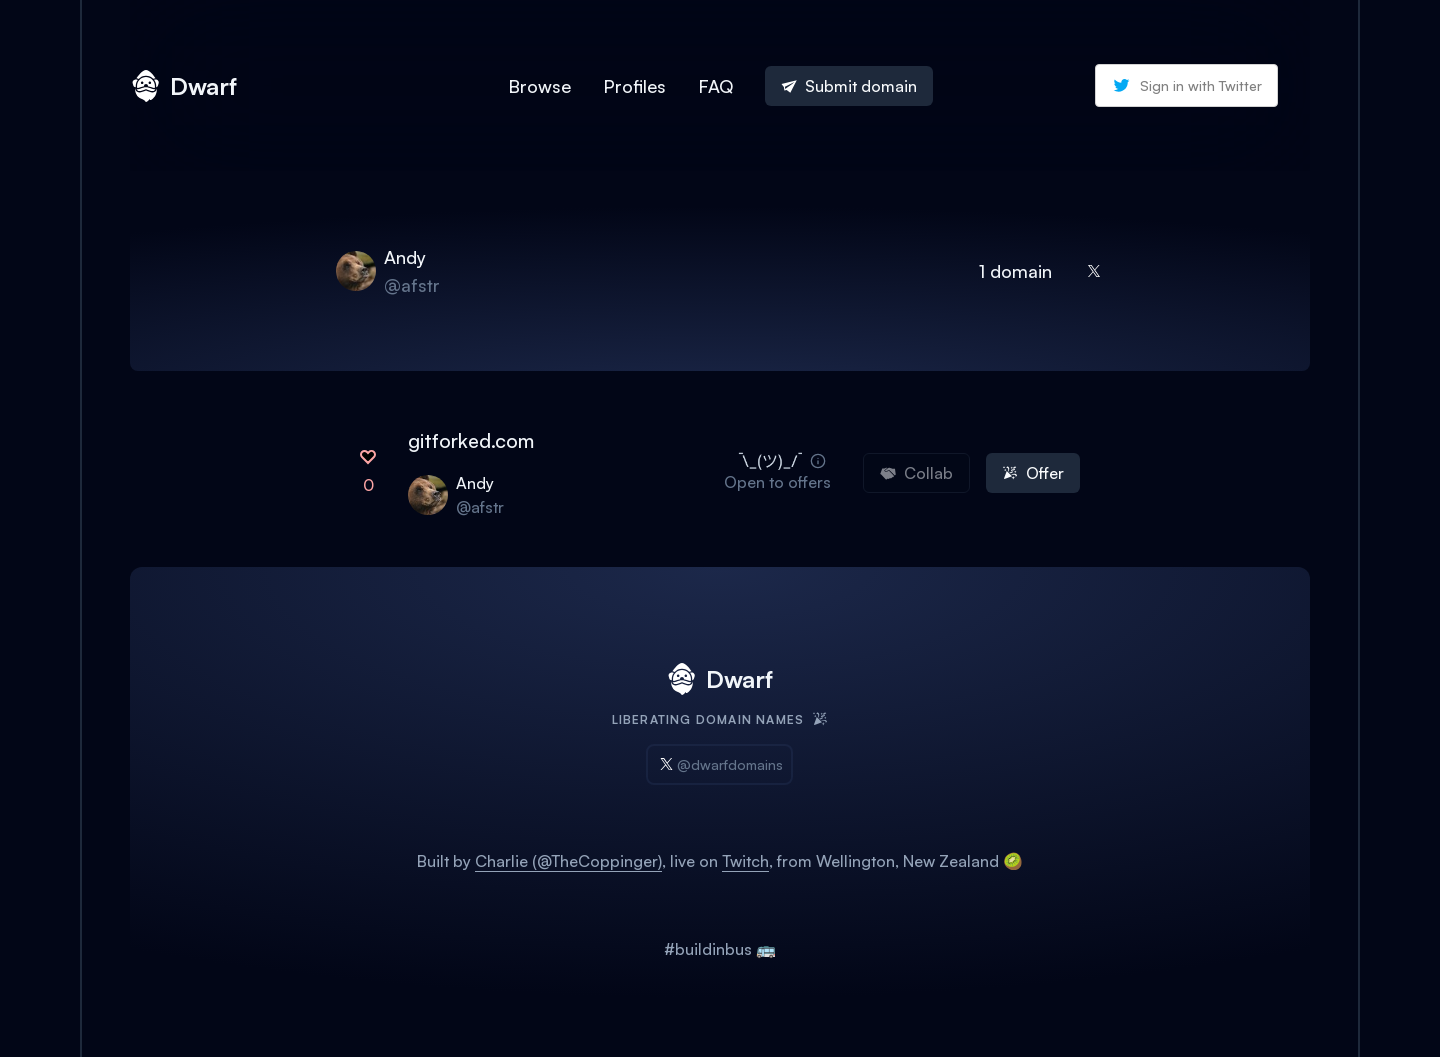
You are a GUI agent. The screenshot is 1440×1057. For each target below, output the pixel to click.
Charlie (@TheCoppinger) (568, 861)
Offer (1033, 473)
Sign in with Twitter (1186, 85)
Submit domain (849, 86)
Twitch (745, 861)
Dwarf (183, 86)
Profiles (634, 86)
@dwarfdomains (719, 764)
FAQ (715, 86)
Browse (539, 86)
